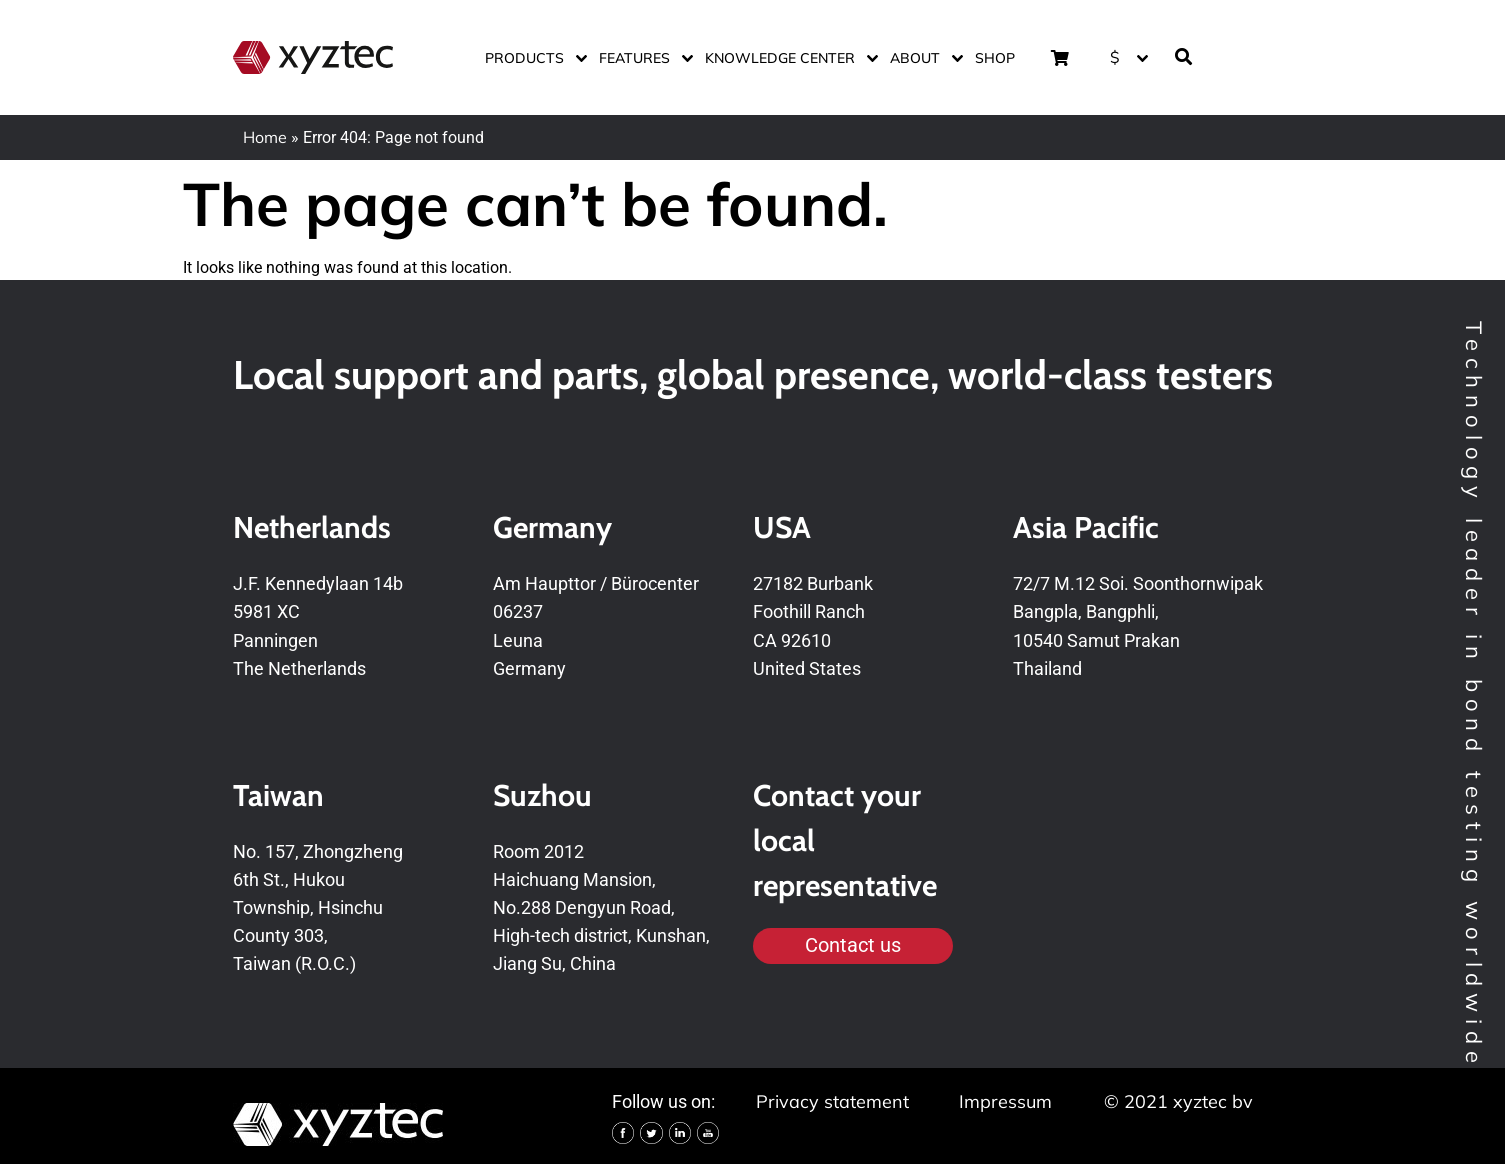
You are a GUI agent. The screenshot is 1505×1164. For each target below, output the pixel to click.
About (922, 58)
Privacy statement (832, 1101)
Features (642, 58)
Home (265, 137)
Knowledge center (787, 58)
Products (532, 58)
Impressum (1005, 1101)
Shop (995, 58)
